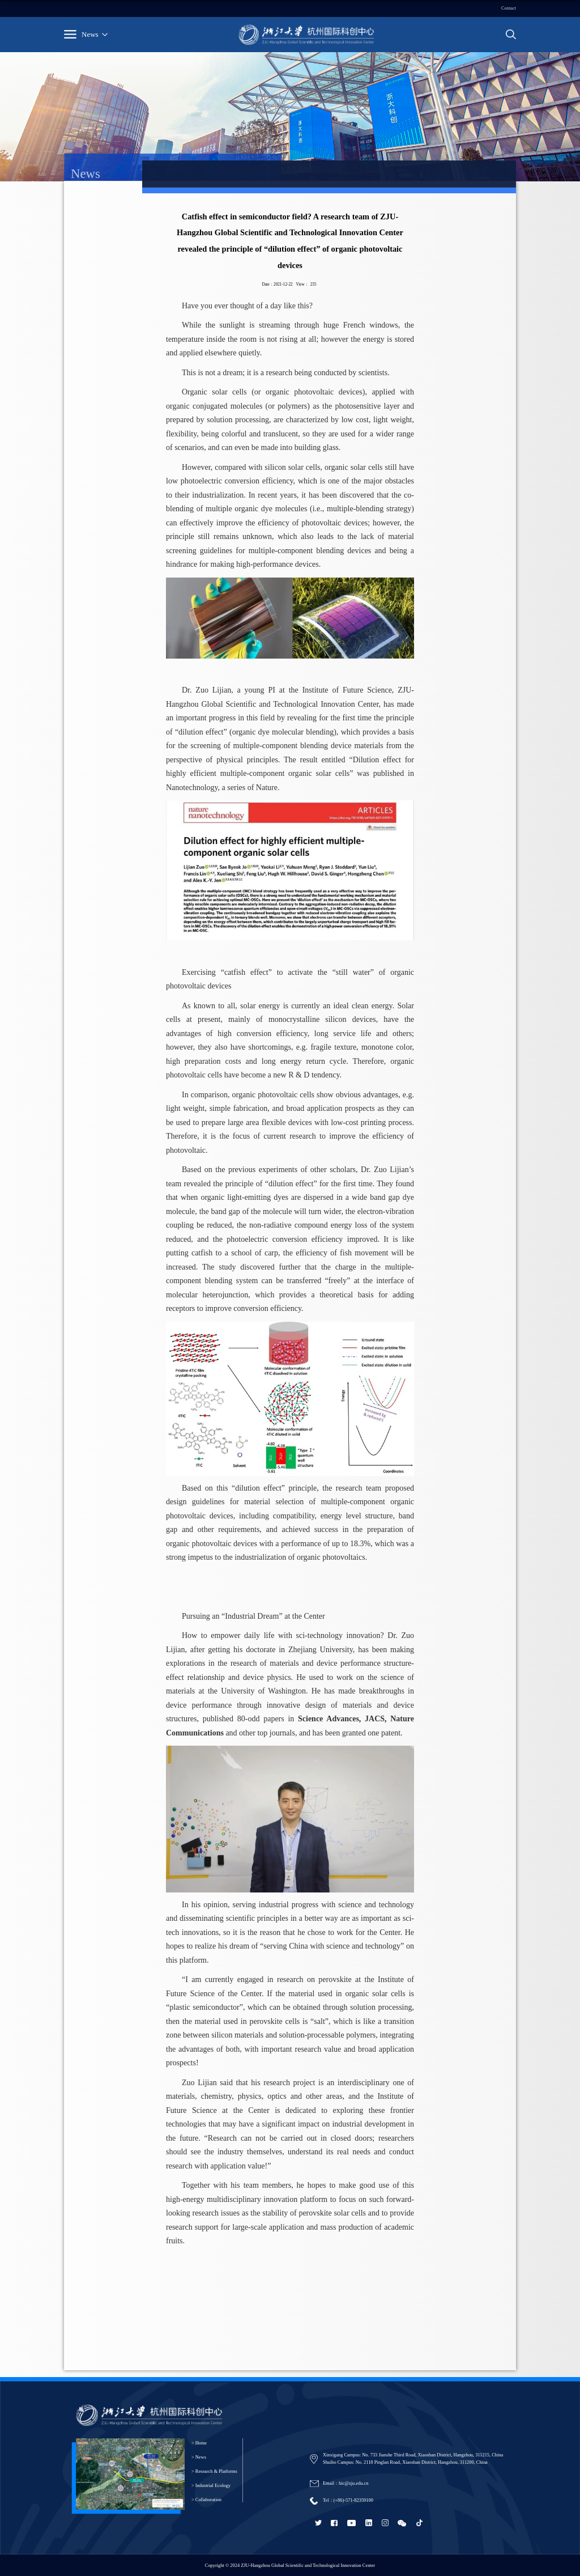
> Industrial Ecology (211, 2485)
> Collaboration (206, 2499)
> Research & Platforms (214, 2471)
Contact (508, 8)
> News (198, 2457)
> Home (199, 2443)
